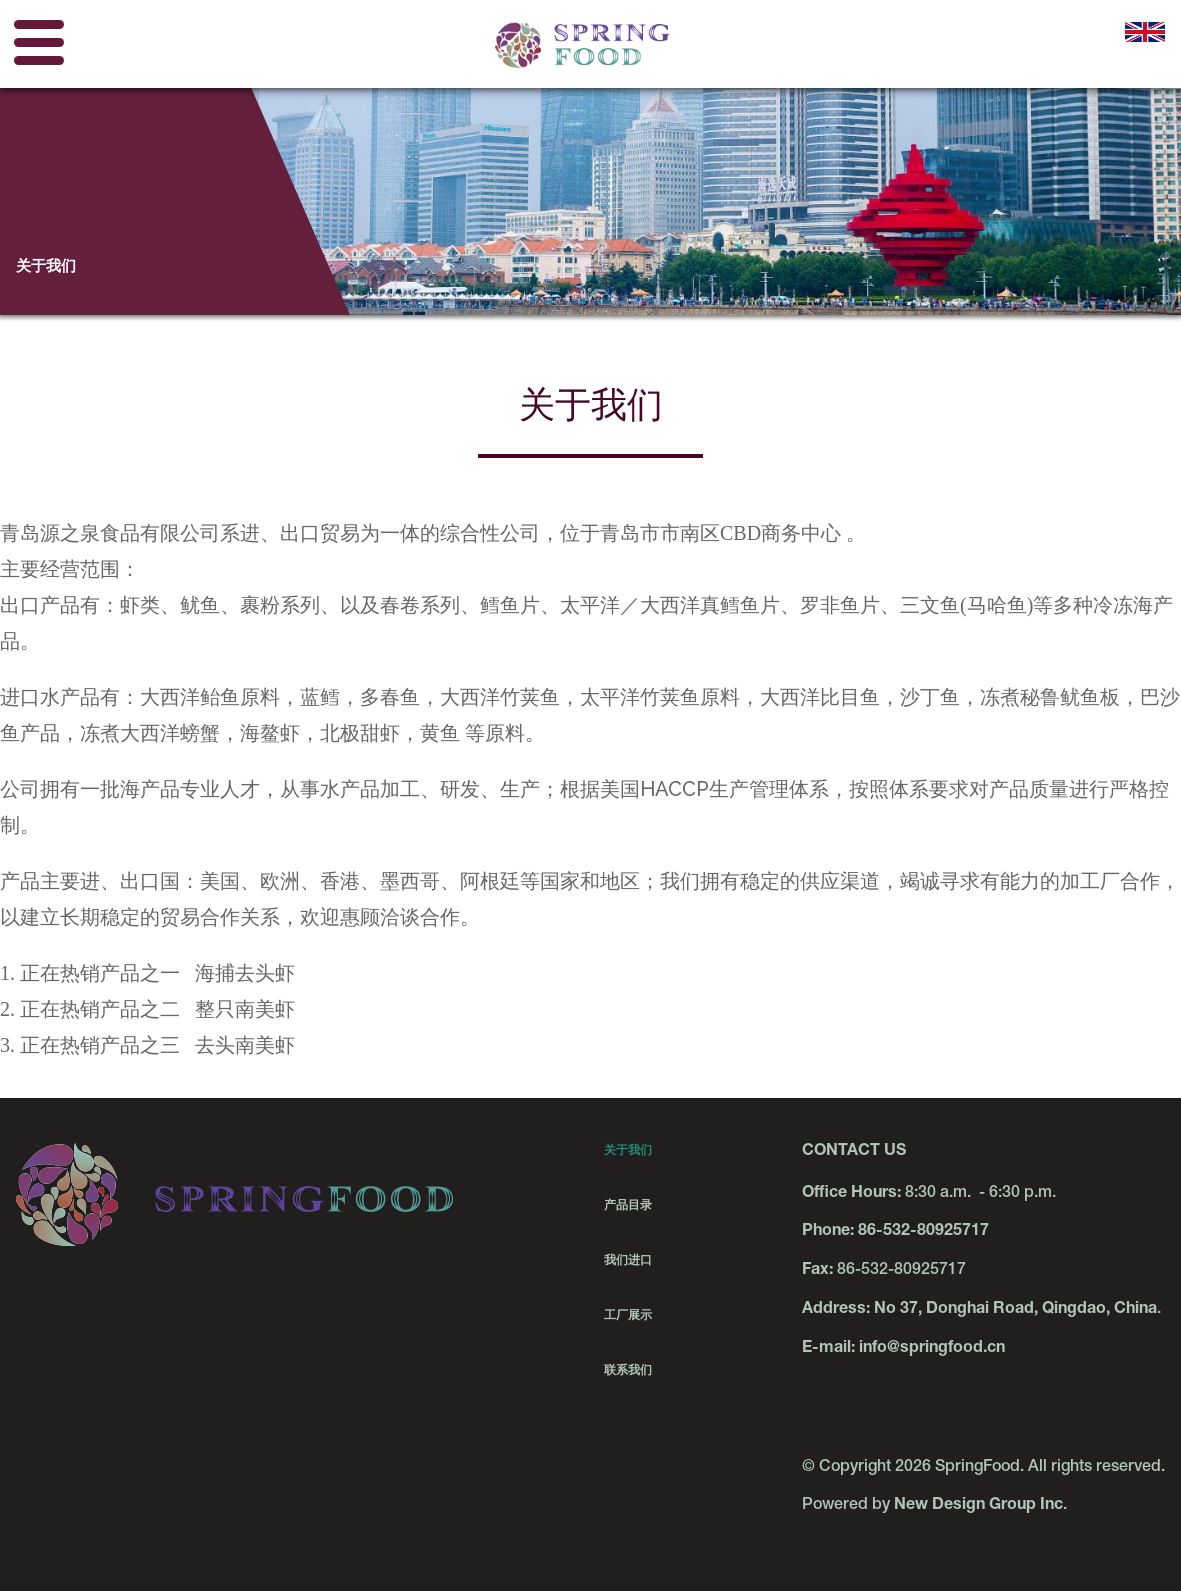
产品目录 (628, 1205)
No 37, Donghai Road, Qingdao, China (1015, 1310)
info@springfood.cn (932, 1349)
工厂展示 (628, 1315)
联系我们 (628, 1370)
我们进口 (628, 1260)
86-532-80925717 (923, 1232)
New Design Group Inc (978, 1506)
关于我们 (628, 1150)
